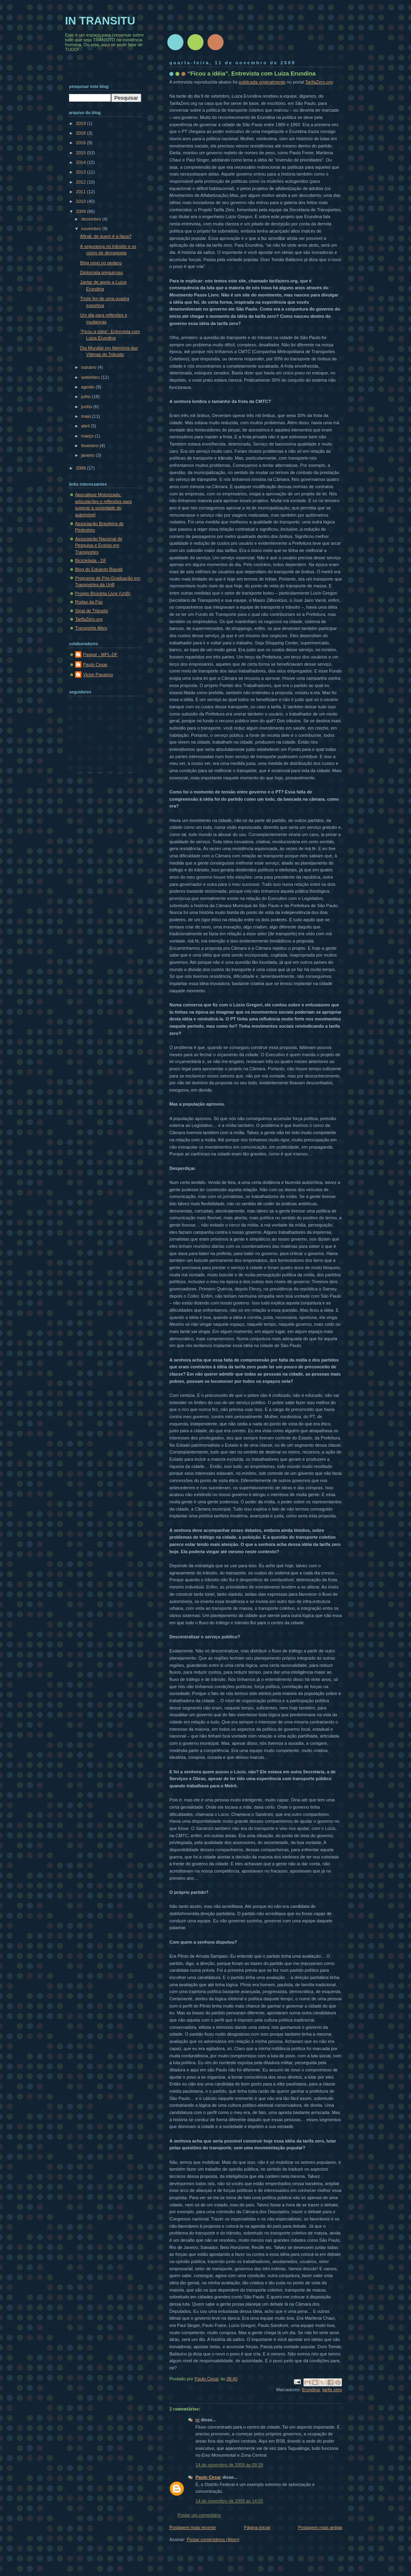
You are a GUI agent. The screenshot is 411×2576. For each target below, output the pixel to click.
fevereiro (90, 445)
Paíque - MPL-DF (100, 654)
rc (197, 2419)
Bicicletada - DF (90, 560)
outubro (89, 367)
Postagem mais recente (192, 2527)
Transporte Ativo (91, 628)
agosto (88, 386)
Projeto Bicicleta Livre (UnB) (102, 593)
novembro (91, 228)
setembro (91, 377)
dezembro (91, 219)
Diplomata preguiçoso (101, 272)
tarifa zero (332, 2389)
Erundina (311, 2389)
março (88, 435)
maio (86, 416)
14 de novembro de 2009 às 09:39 (229, 2464)
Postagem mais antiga (320, 2527)
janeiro (88, 455)
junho (87, 406)
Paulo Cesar (208, 2477)
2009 (81, 211)
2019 (81, 123)
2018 (81, 133)
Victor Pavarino (98, 674)
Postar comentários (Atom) (213, 2539)
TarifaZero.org (319, 82)
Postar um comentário (199, 2515)
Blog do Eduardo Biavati (99, 569)
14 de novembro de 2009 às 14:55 (229, 2500)
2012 (81, 182)
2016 (81, 142)
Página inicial (257, 2527)
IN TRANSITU (100, 20)
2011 (81, 191)
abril (86, 425)
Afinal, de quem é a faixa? (106, 236)
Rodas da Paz (89, 601)
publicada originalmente (262, 82)
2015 (81, 152)
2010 (81, 201)
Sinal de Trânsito (91, 610)
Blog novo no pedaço (101, 262)
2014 (81, 162)
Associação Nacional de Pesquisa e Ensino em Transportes (98, 545)
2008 (81, 468)
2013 (81, 172)
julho (86, 396)
